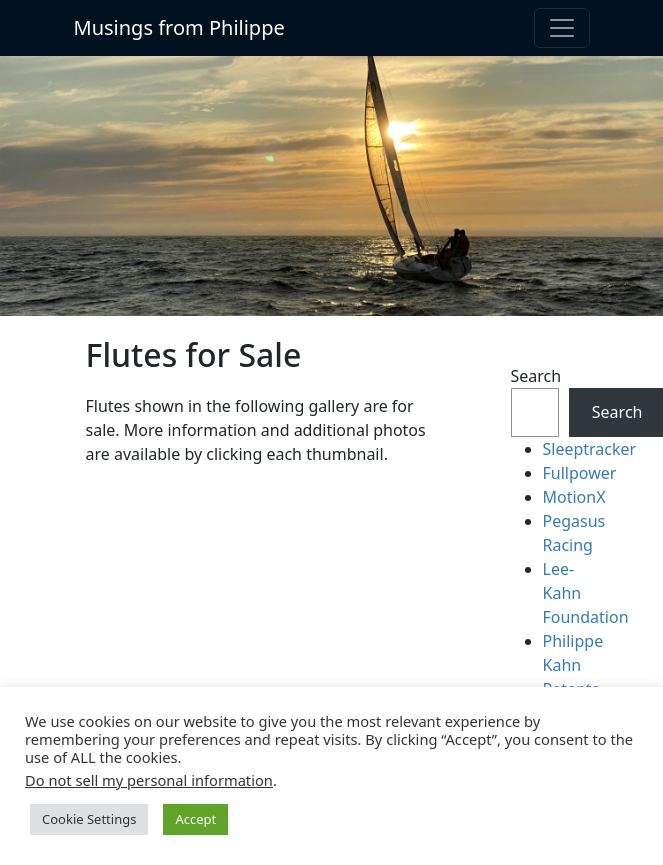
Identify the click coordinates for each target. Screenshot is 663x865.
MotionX (574, 497)
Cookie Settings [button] (89, 819)
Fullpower (580, 473)
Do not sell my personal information (149, 780)
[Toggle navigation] (562, 28)
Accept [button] (195, 819)
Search (534, 376)
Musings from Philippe (179, 27)
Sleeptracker (590, 449)
